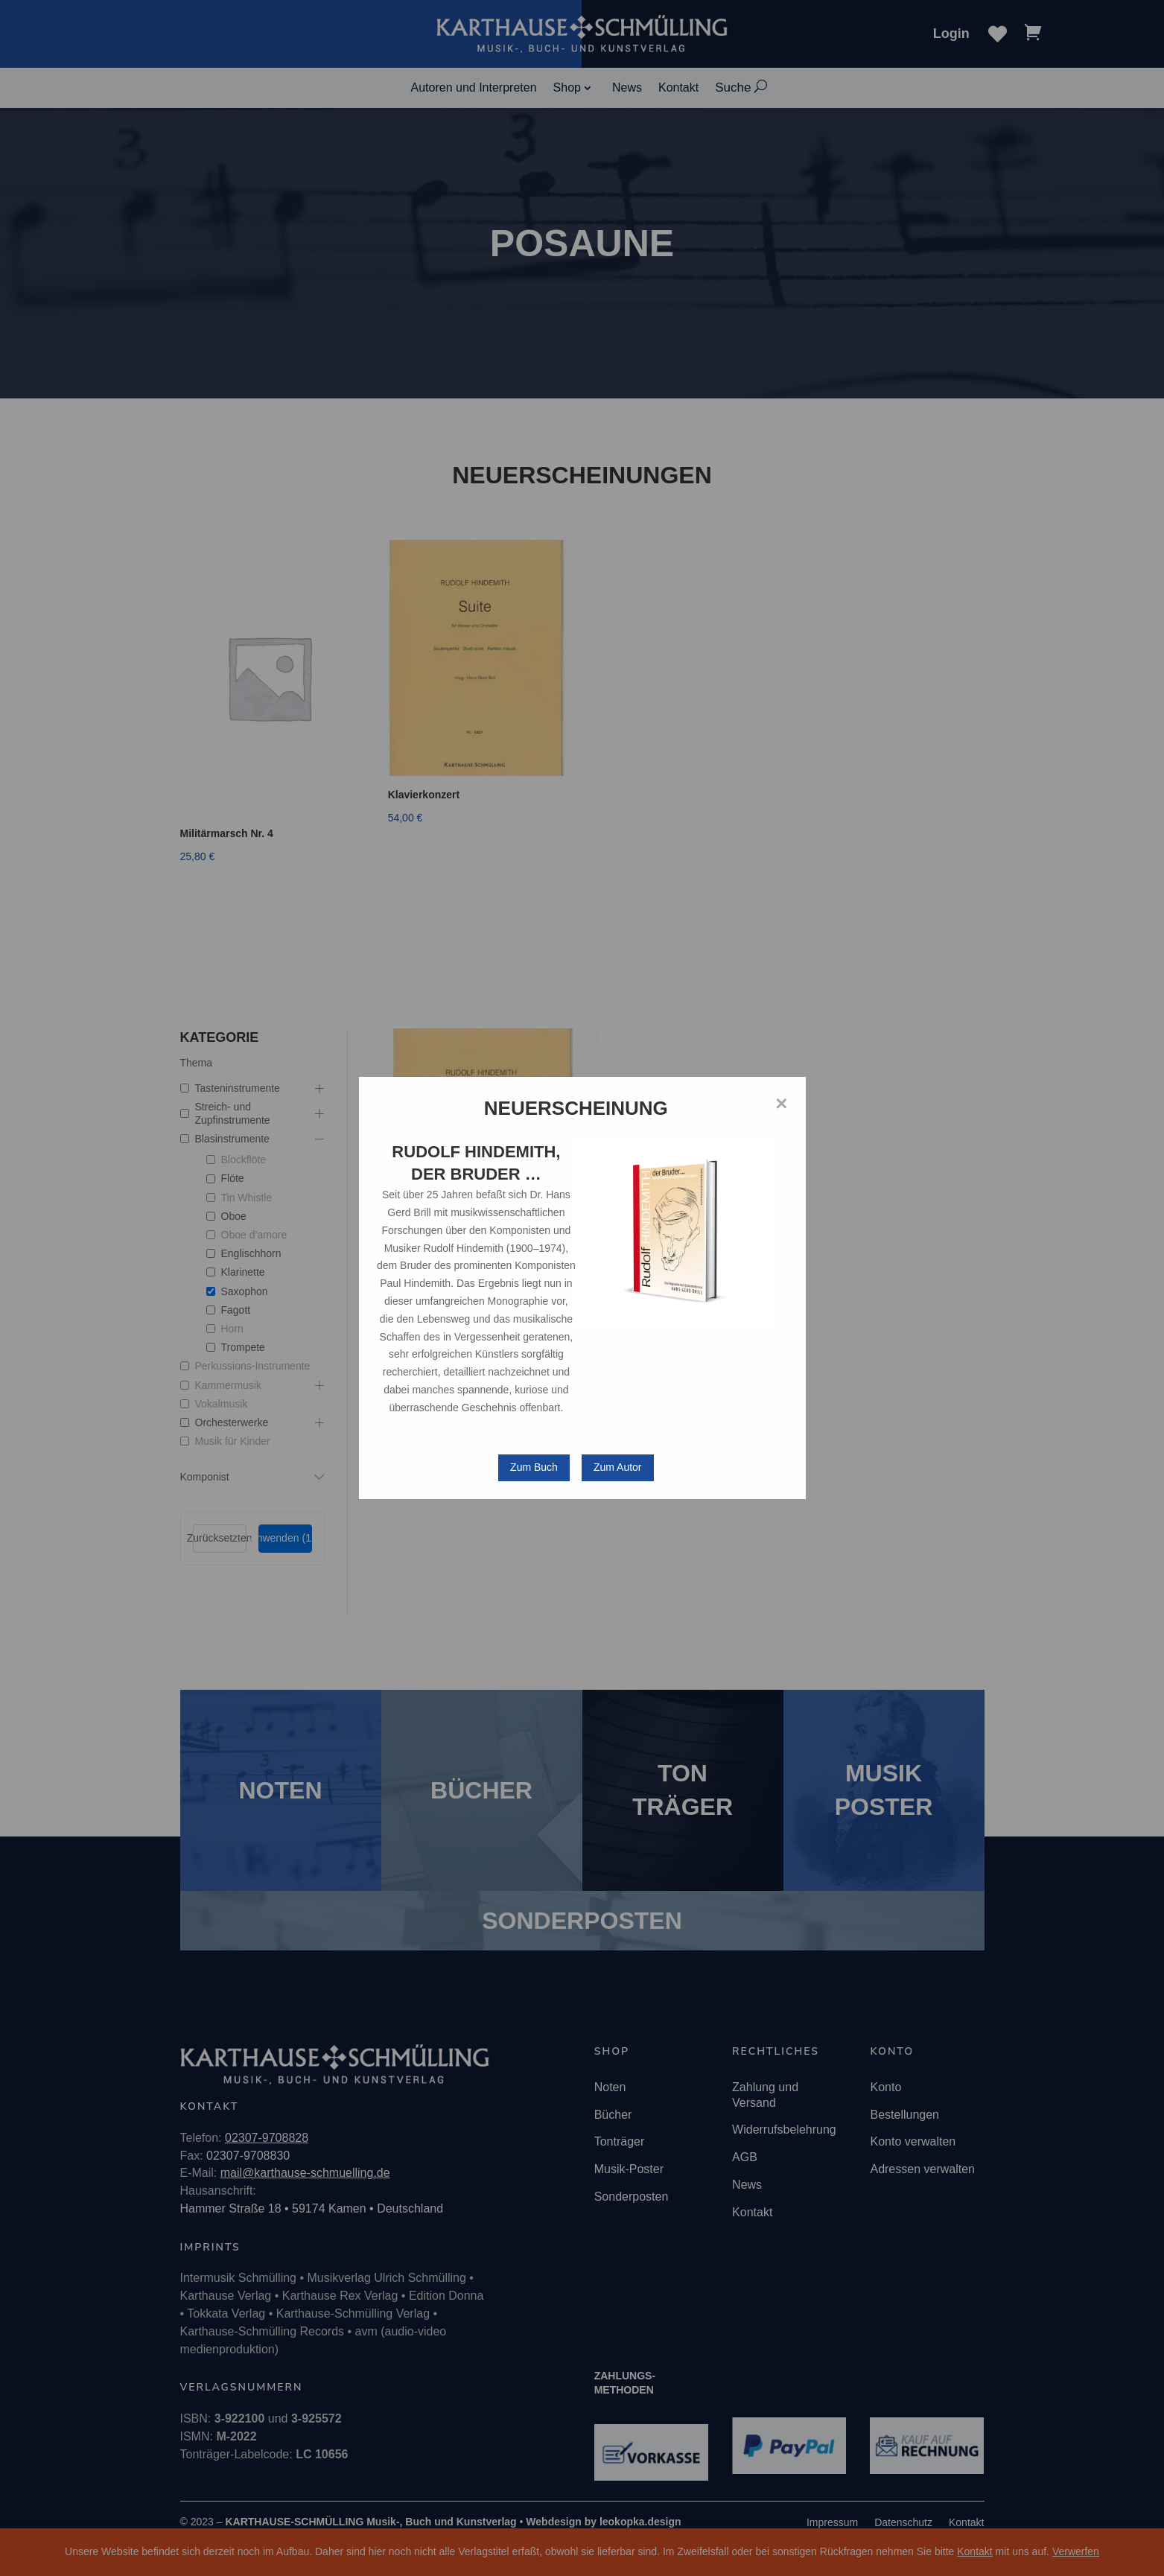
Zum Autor (618, 1467)
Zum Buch (534, 1467)
